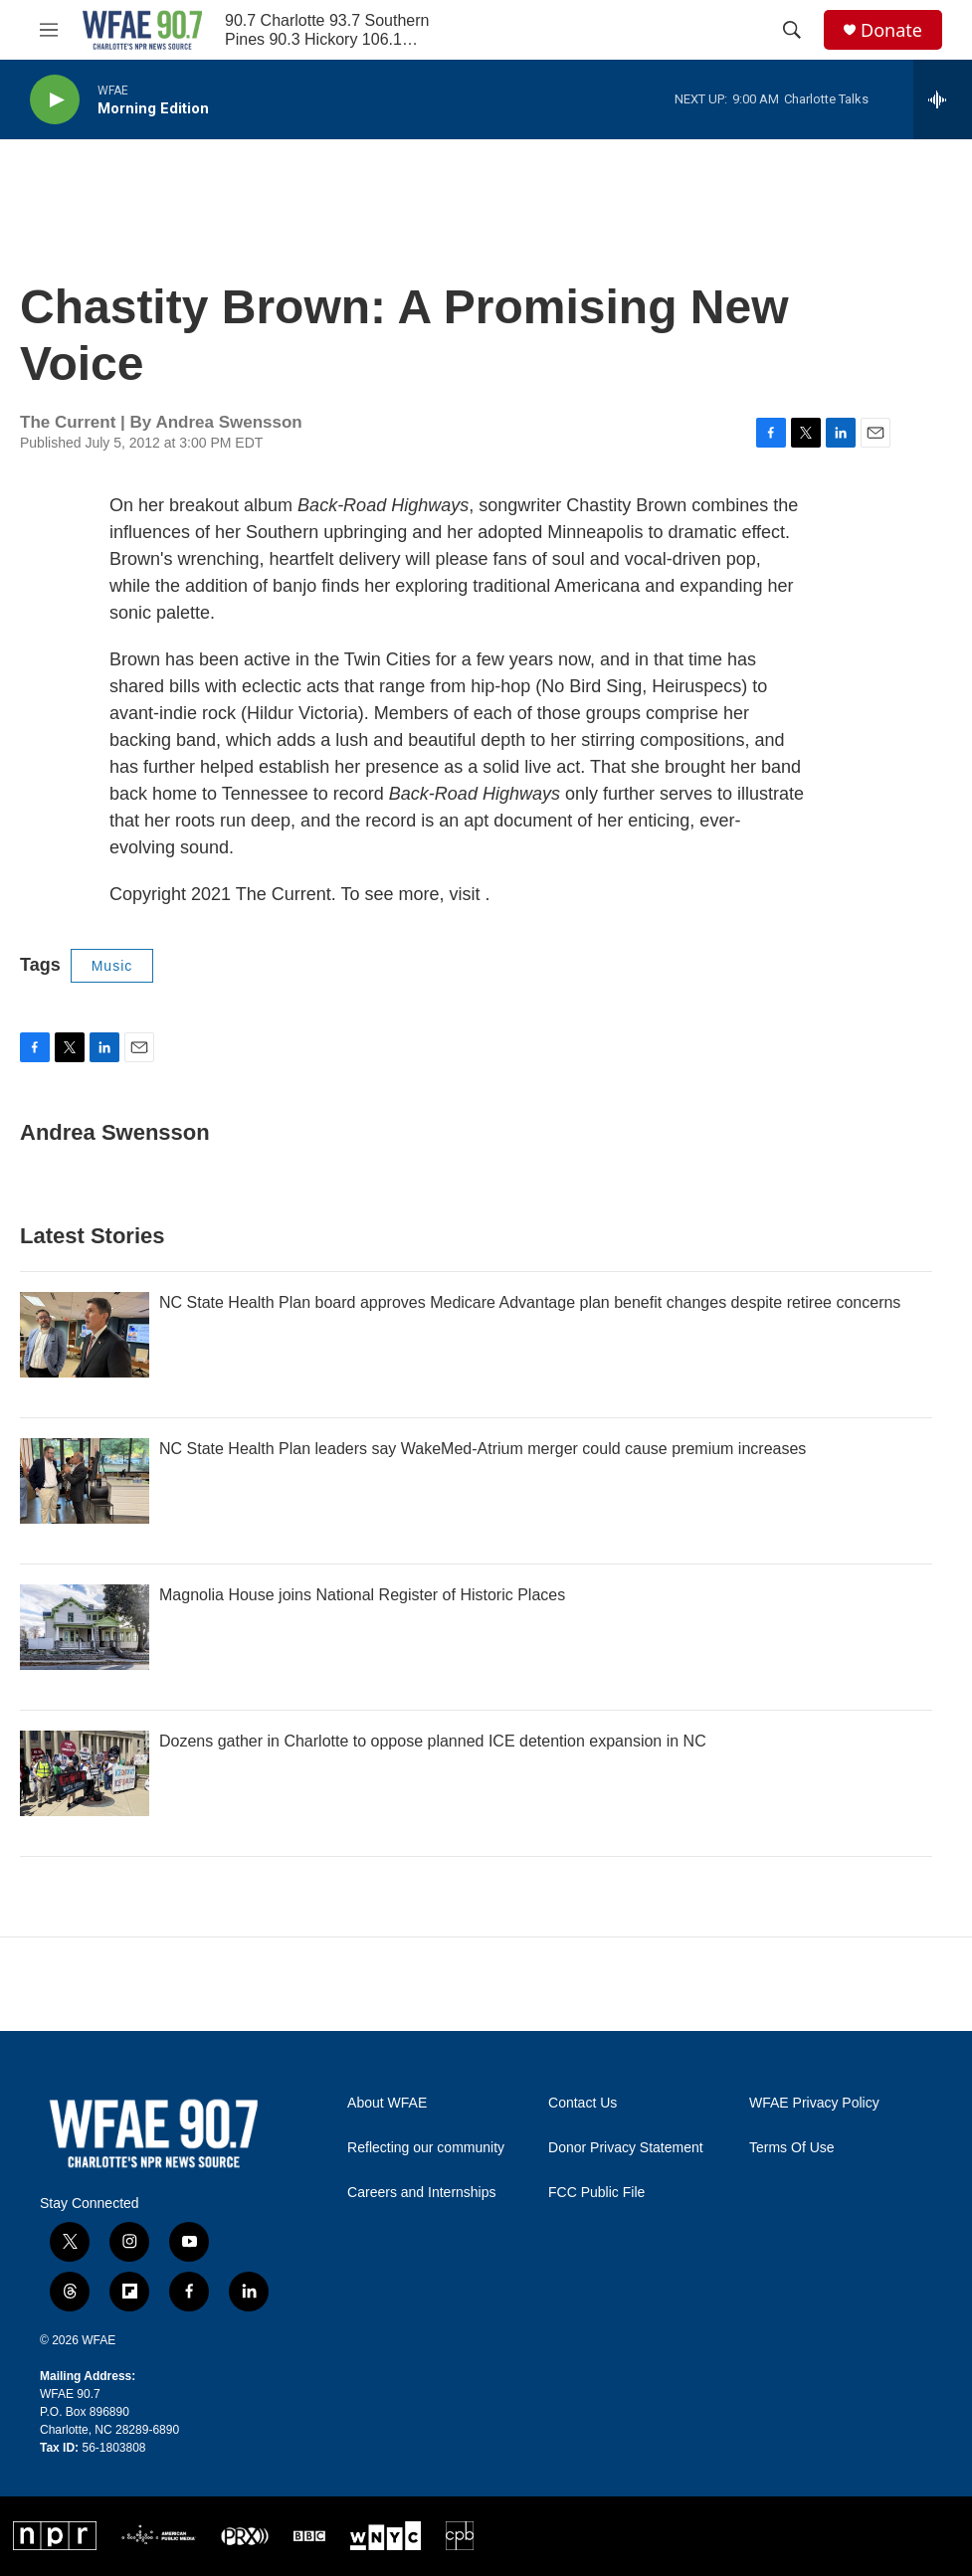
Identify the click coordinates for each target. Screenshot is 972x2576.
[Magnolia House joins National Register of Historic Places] (84, 1627)
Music (112, 966)
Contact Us (582, 2103)
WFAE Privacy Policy (814, 2103)
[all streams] (942, 99)
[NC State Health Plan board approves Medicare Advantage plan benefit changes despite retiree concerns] (84, 1335)
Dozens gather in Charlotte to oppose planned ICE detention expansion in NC (432, 1741)
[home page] (142, 30)
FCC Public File (596, 2192)
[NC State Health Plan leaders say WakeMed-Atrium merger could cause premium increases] (84, 1481)
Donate (891, 30)
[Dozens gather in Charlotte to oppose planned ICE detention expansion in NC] (84, 1773)
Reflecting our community (425, 2147)
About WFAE (387, 2103)
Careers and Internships (421, 2192)
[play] (55, 100)
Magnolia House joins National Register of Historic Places (362, 1594)
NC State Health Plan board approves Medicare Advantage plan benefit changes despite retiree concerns (529, 1302)
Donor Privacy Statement (625, 2147)
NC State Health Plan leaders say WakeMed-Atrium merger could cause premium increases (482, 1448)
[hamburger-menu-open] (49, 30)
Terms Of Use (792, 2147)
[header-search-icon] (792, 30)
